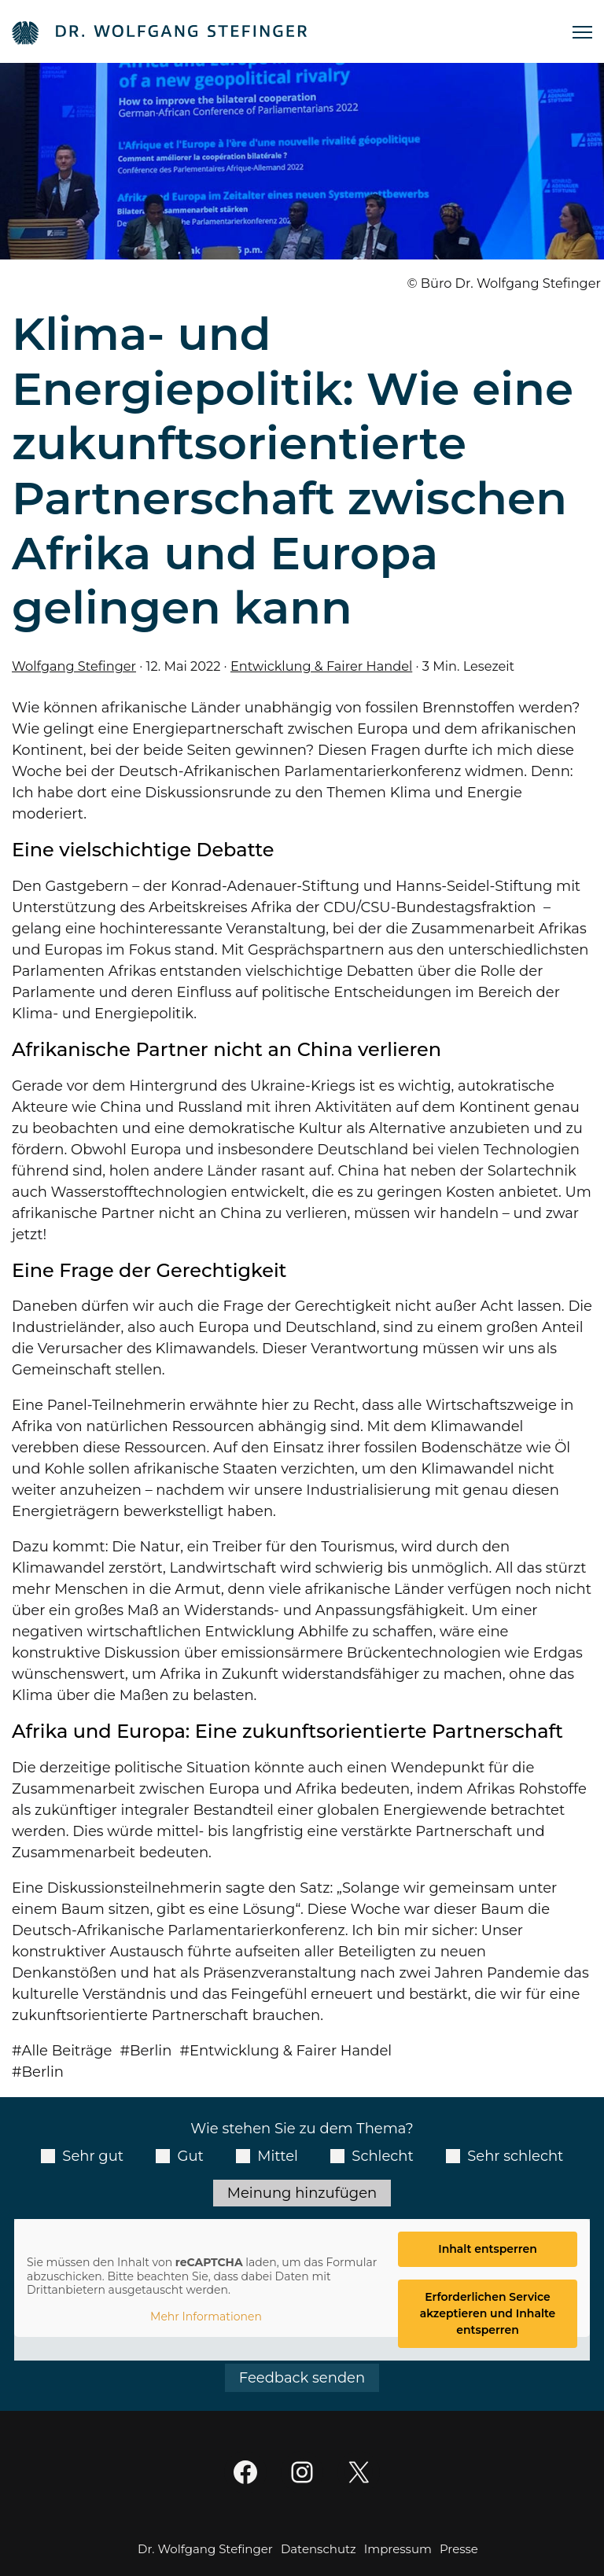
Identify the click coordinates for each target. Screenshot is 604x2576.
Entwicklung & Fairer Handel (321, 666)
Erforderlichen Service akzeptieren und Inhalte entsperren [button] (488, 2313)
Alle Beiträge (67, 2050)
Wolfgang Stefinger (74, 666)
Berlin (150, 2050)
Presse (459, 2548)
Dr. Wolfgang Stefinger (205, 2548)
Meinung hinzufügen (302, 2193)
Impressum (398, 2548)
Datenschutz (318, 2548)
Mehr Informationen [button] (206, 2317)
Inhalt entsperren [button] (487, 2249)
